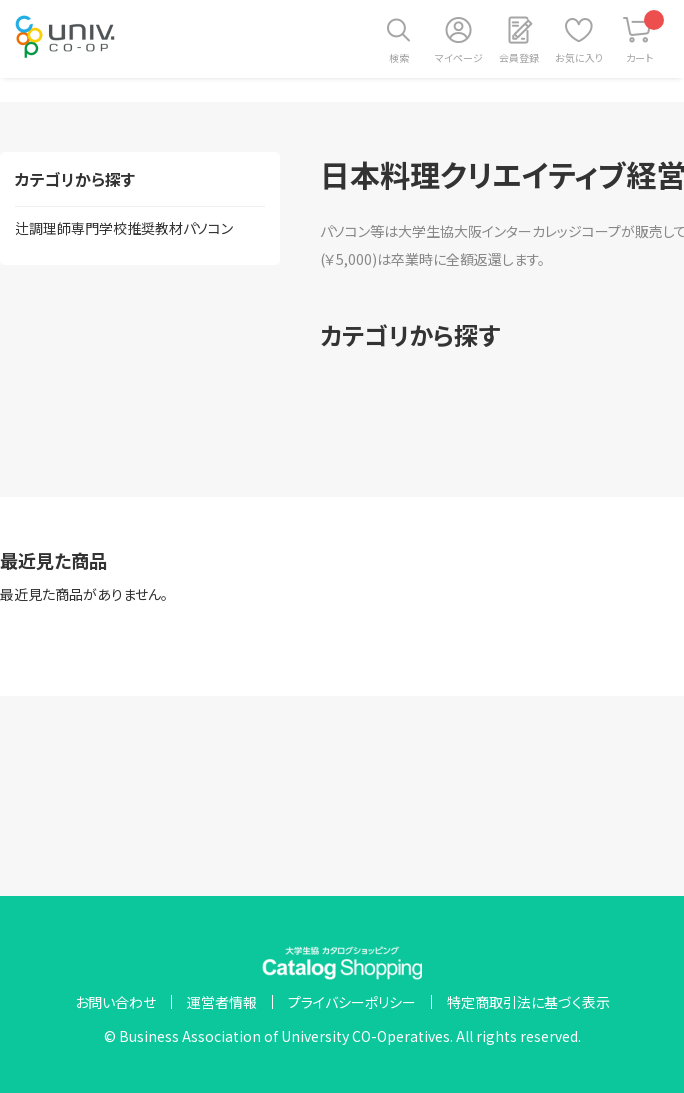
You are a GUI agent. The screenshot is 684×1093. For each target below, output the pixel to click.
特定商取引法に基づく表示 (528, 1002)
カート (645, 37)
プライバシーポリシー (352, 1002)
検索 (399, 57)
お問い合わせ (115, 1002)
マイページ (459, 57)
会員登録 (519, 57)
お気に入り (579, 57)
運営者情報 (222, 1002)
